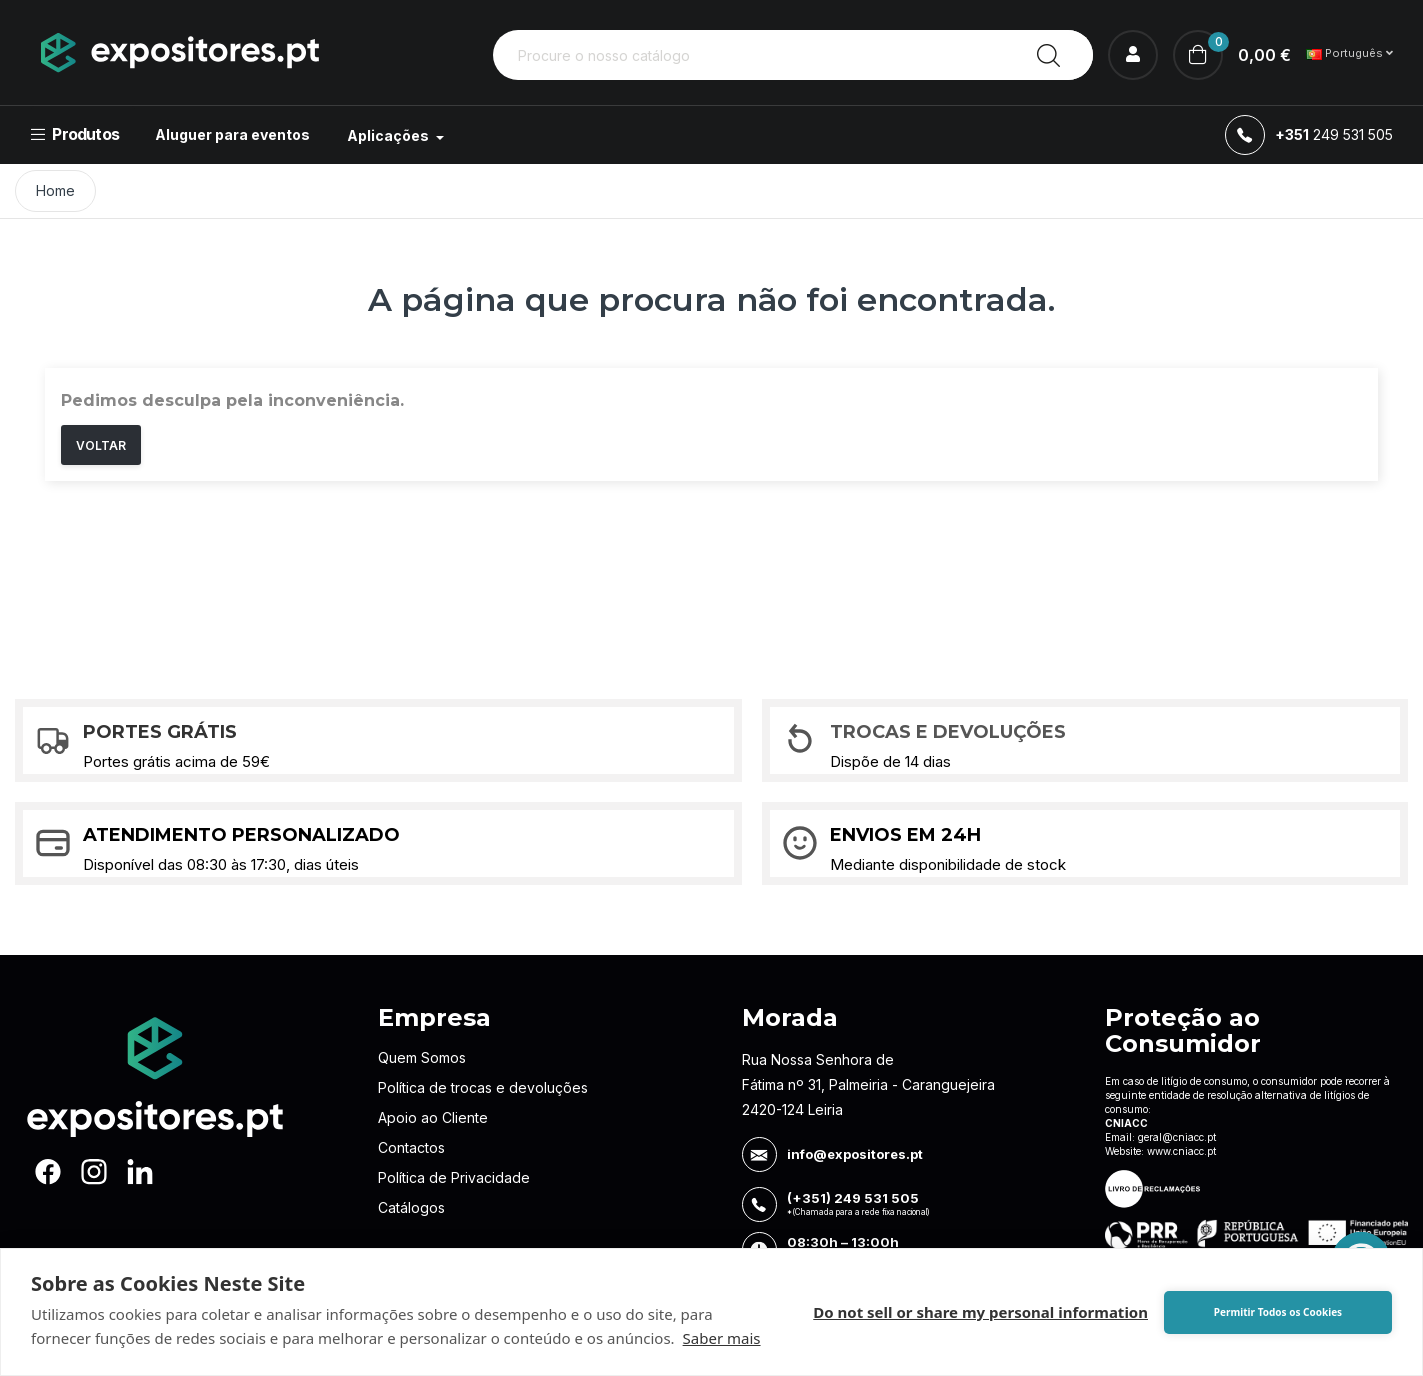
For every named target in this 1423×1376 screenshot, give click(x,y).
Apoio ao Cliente (433, 1117)
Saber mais (722, 1338)
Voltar (101, 445)
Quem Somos (422, 1057)
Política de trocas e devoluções (483, 1087)
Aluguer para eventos (232, 134)
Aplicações (389, 135)
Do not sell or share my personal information (980, 1312)
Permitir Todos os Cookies (1278, 1312)
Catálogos (411, 1207)
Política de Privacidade (454, 1177)
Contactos (411, 1147)
